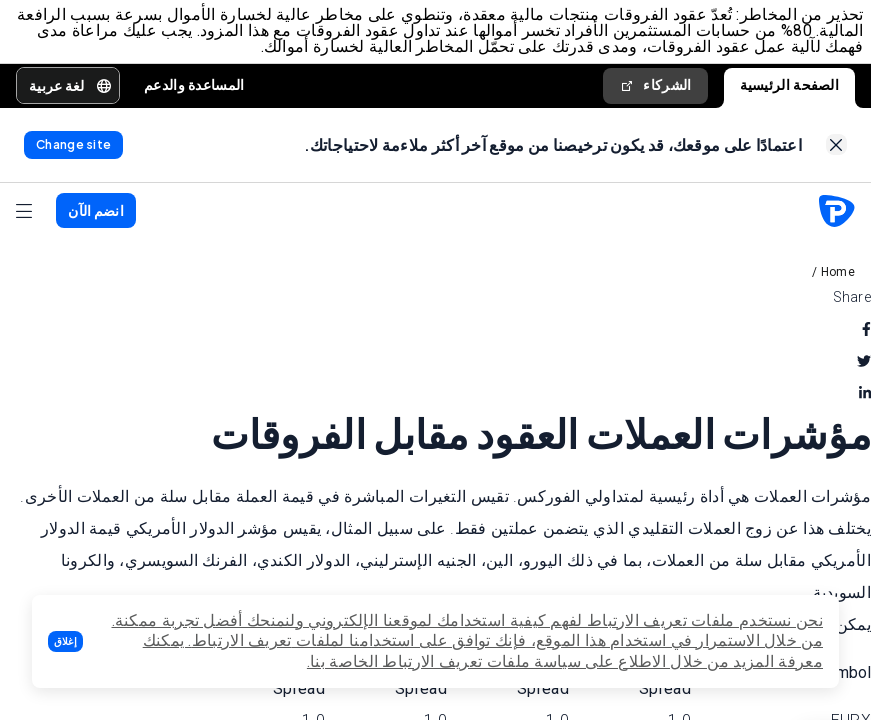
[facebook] (866, 332)
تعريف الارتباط (242, 640)
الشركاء (655, 86)
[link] (836, 147)
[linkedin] (865, 396)
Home (838, 275)
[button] (65, 641)
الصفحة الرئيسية (790, 86)
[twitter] (864, 364)
